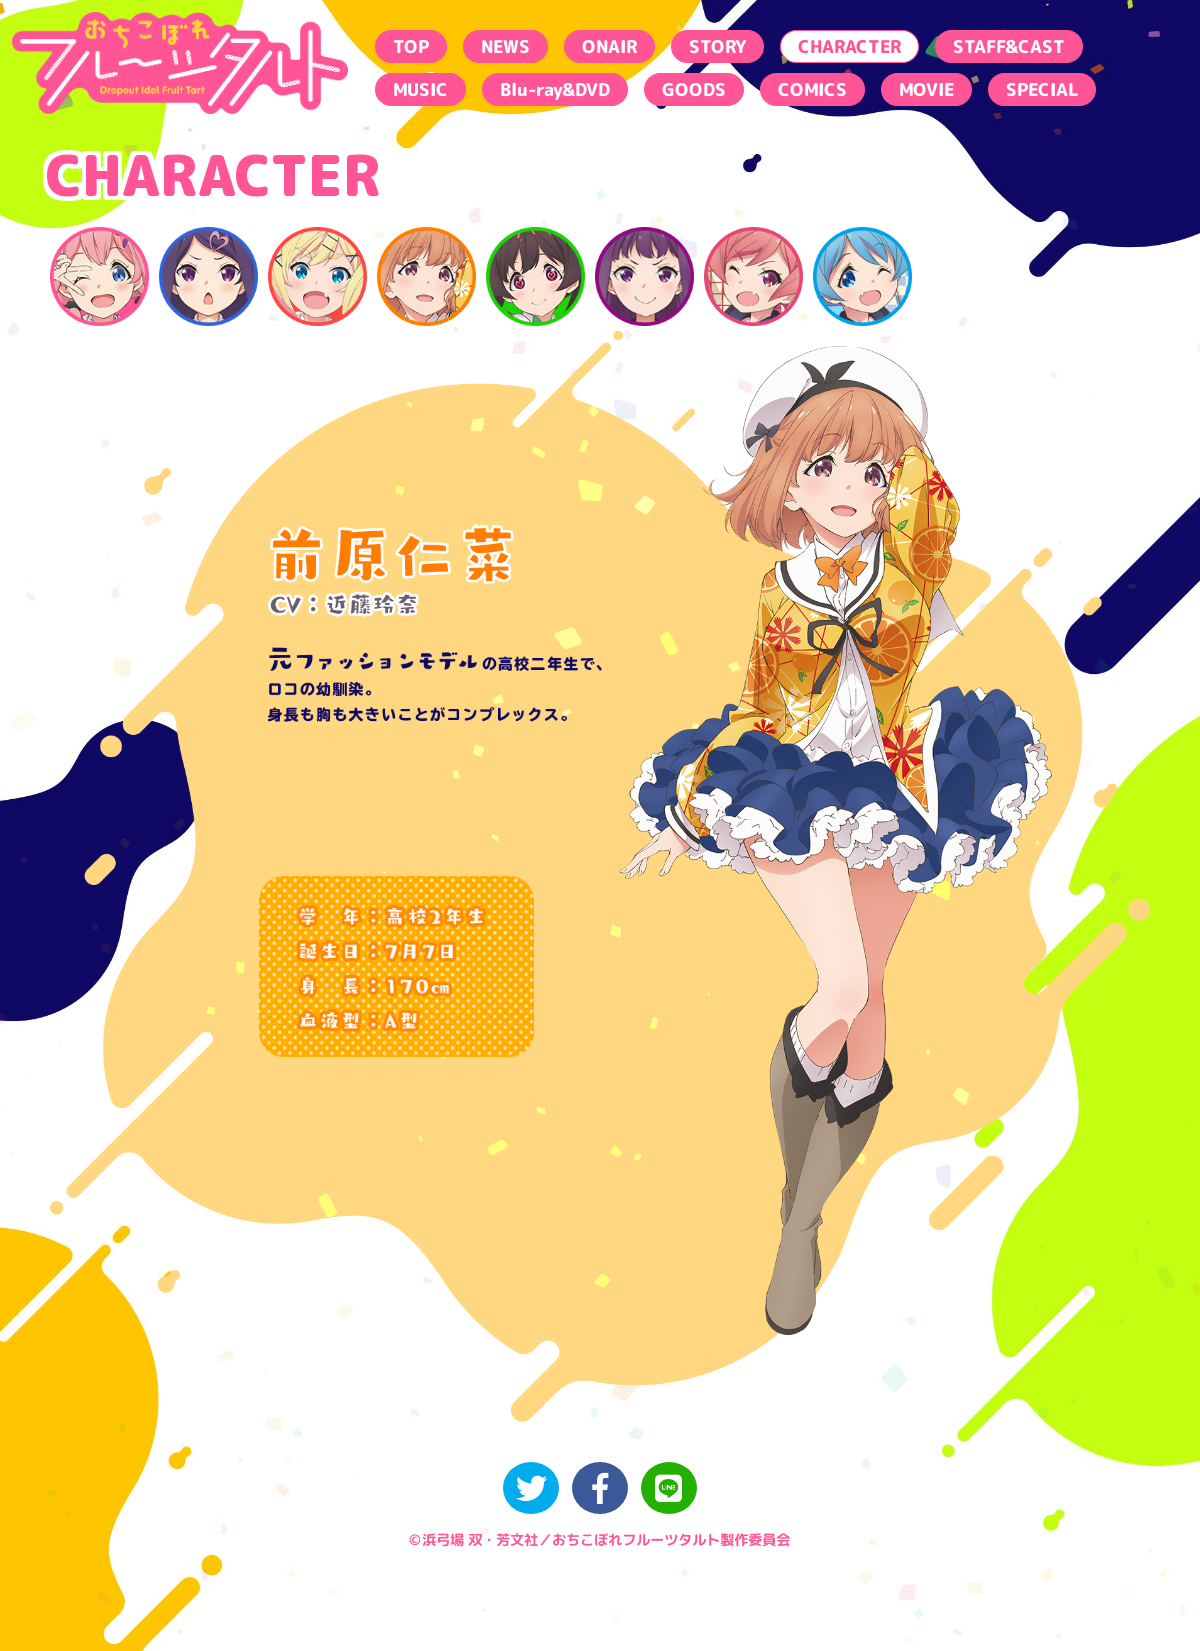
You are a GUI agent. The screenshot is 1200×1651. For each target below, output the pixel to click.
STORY (717, 46)
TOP (411, 46)
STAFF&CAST (1009, 46)
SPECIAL (1042, 89)
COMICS (812, 89)
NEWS (505, 46)
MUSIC (420, 89)
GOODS (694, 89)
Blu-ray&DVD (555, 89)
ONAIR (609, 46)
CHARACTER (849, 46)
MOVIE (926, 89)
